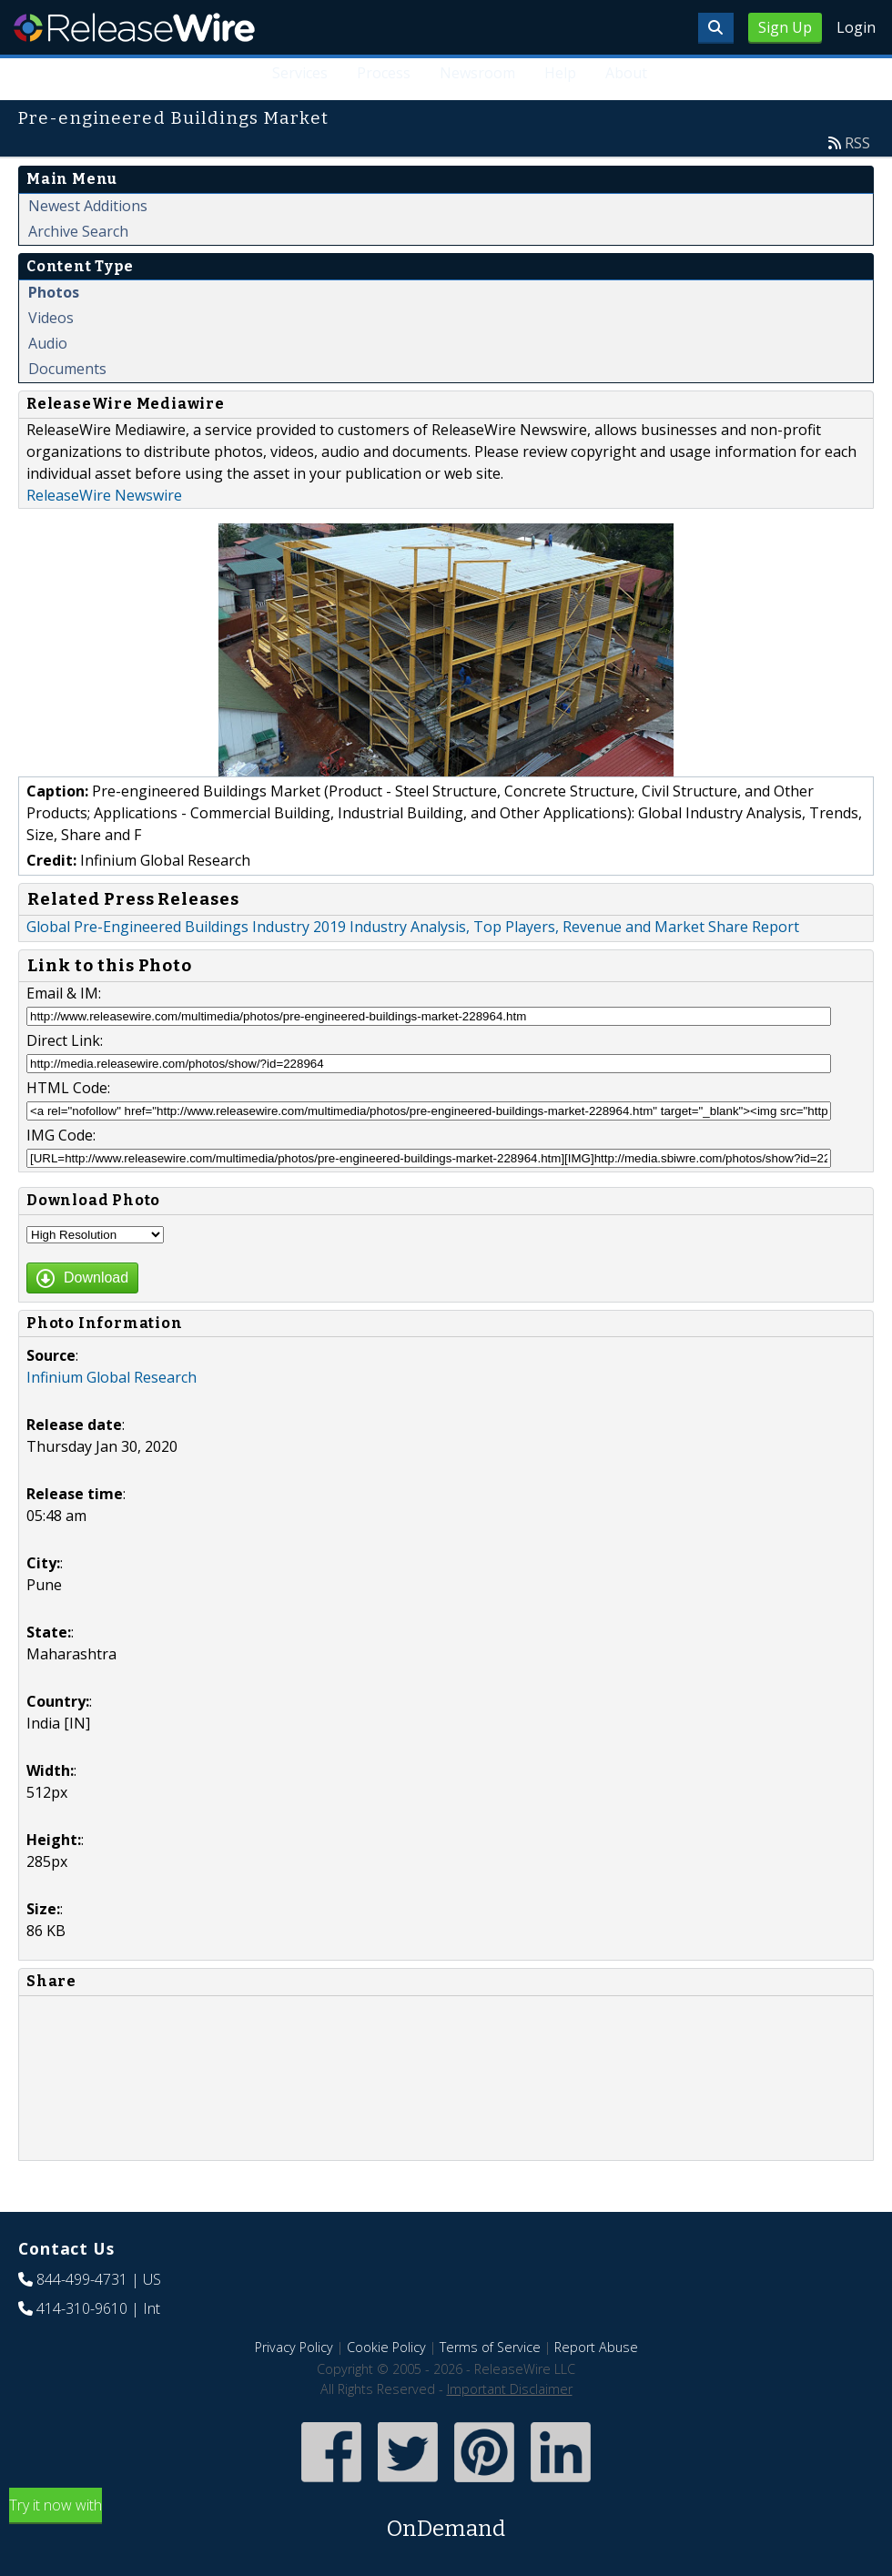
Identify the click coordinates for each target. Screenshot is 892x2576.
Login (856, 27)
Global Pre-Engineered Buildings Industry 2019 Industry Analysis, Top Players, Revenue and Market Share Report (412, 927)
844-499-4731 (81, 2279)
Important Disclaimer (510, 2389)
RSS (857, 143)
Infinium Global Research (111, 1377)
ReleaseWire (134, 27)
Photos (53, 292)
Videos (51, 318)
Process (384, 73)
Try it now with (446, 2520)
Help (560, 73)
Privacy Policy (294, 2347)
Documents (67, 369)
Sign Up (785, 27)
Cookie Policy (386, 2347)
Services (300, 73)
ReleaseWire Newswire (104, 495)
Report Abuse (596, 2347)
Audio (47, 343)
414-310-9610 (81, 2308)
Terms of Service (490, 2347)
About (626, 73)
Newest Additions (87, 206)
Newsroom (477, 73)
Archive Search (78, 231)
